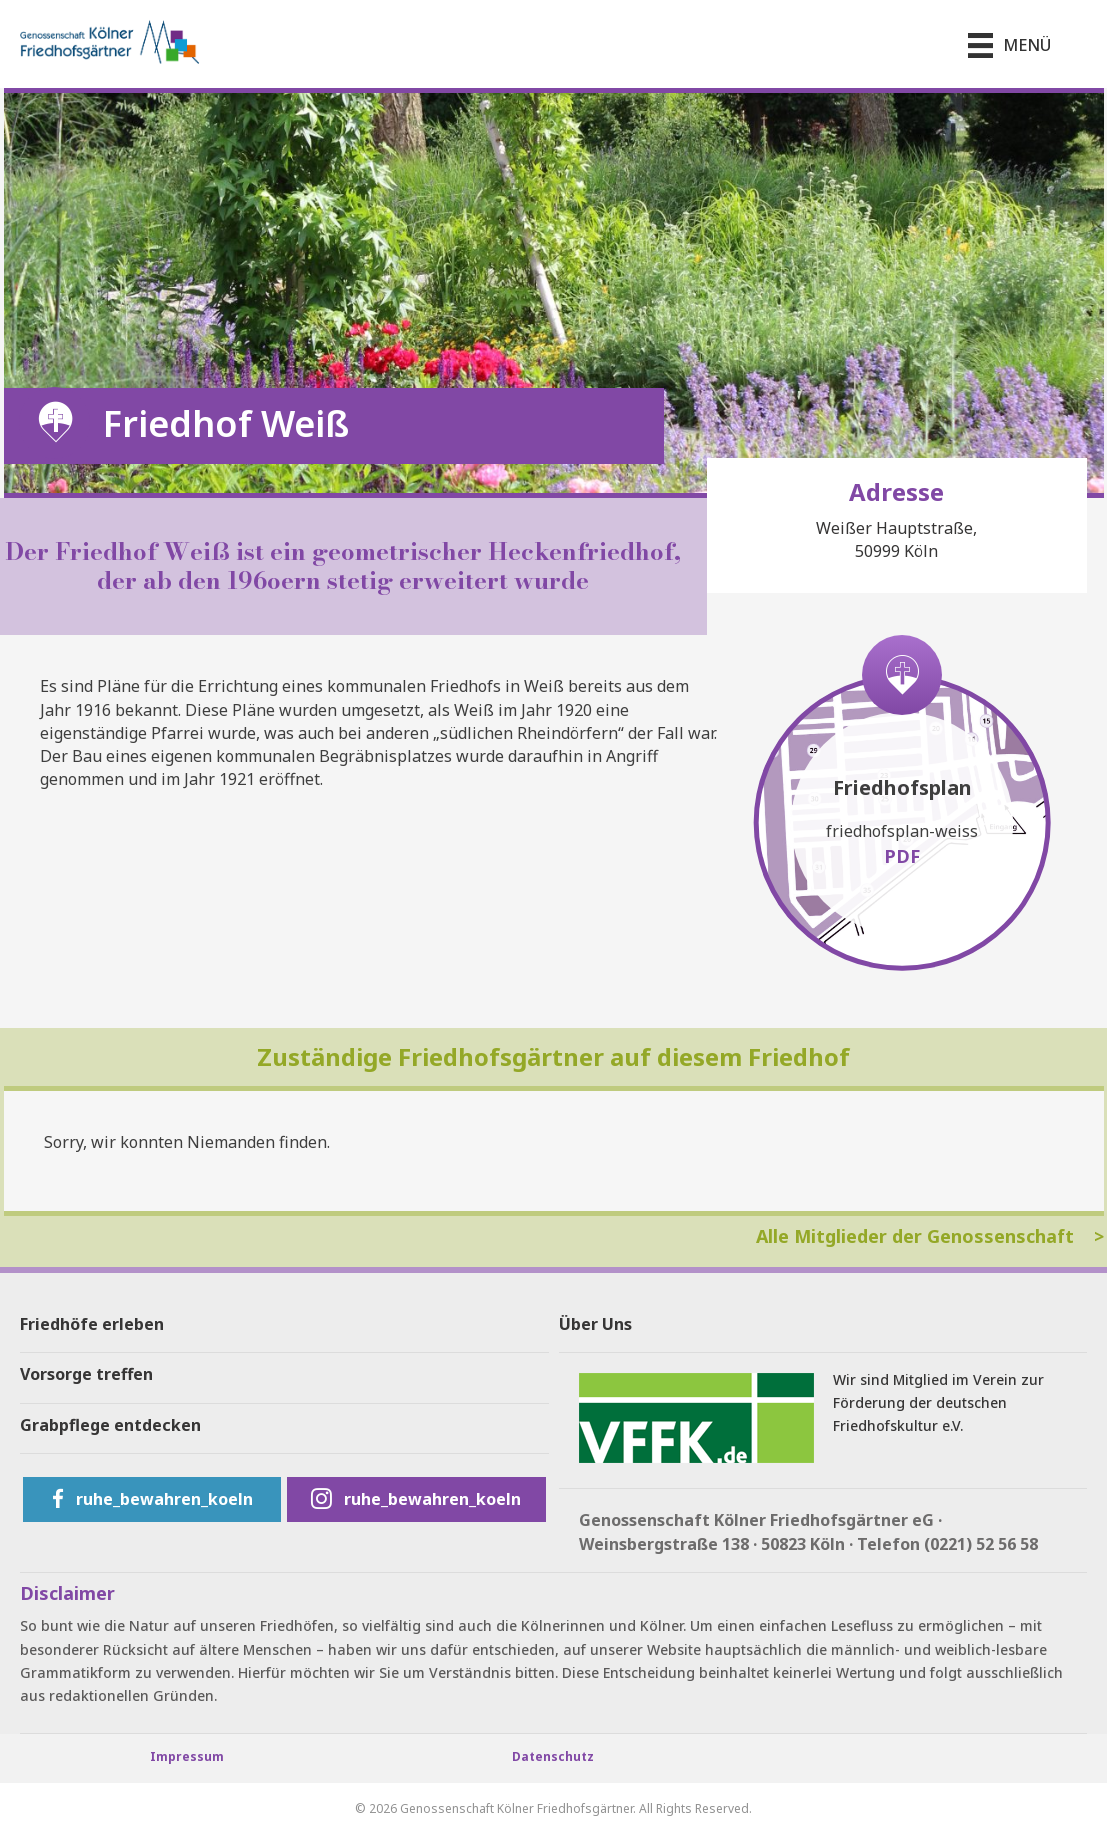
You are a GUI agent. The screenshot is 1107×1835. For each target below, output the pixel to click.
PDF (902, 856)
